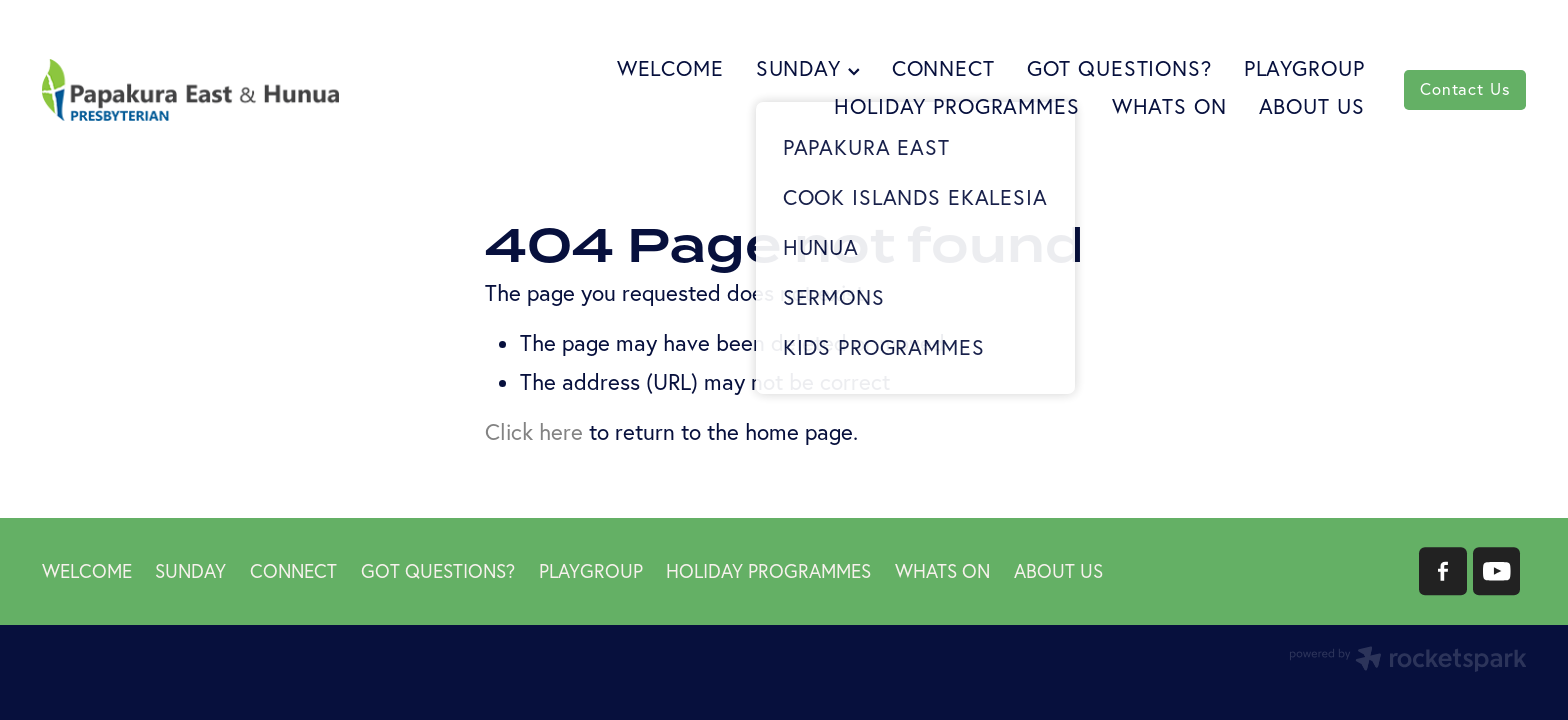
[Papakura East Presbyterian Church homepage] (190, 89)
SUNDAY (808, 68)
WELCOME (670, 68)
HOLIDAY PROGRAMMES (956, 106)
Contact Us (1465, 89)
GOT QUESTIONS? (1119, 68)
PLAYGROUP (1304, 68)
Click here (534, 432)
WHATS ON (1169, 106)
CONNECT (943, 68)
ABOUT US (1312, 106)
